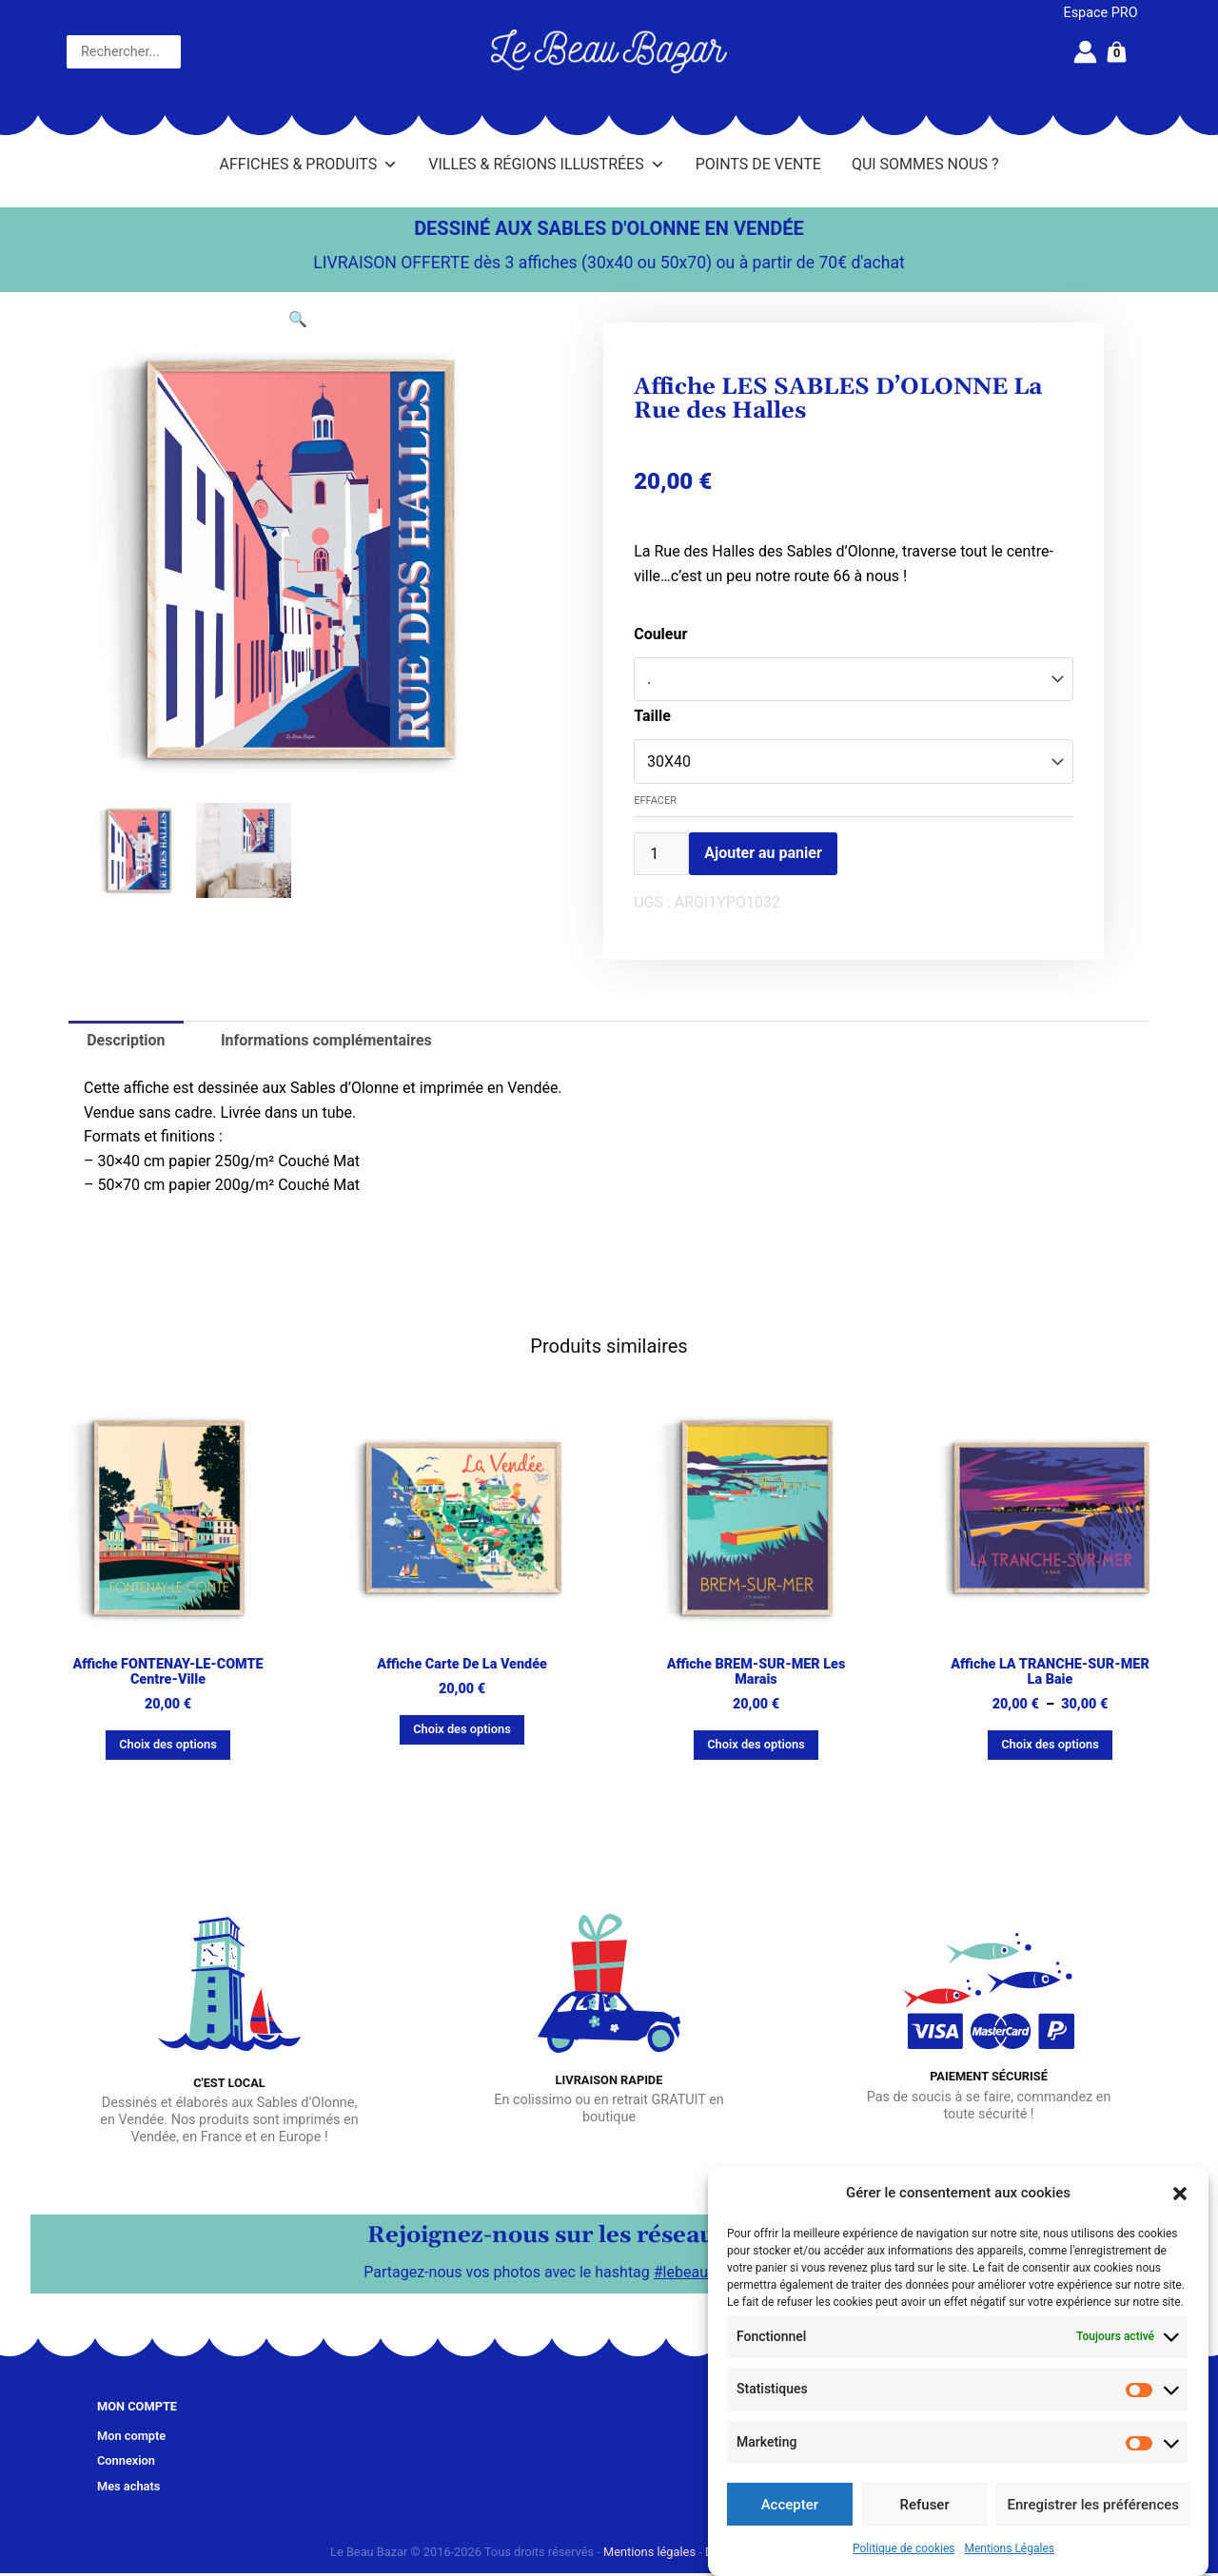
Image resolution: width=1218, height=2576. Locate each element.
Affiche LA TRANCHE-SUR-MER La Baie (1050, 1672)
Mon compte (131, 2436)
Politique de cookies (903, 2548)
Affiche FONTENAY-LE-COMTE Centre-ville (167, 1672)
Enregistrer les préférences (1093, 2504)
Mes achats (128, 2486)
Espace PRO (1101, 13)
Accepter (789, 2504)
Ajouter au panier (763, 853)
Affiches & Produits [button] (309, 164)
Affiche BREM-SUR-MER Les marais (756, 1672)
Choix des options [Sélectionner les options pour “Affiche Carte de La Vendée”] (462, 1729)
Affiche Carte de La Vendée (462, 1664)
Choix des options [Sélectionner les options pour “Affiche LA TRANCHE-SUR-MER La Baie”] (1050, 1744)
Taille (652, 716)
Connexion (126, 2460)
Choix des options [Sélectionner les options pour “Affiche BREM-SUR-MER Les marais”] (756, 1744)
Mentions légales (649, 2552)
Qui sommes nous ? (925, 164)
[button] (1179, 2193)
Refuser (925, 2504)
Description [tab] (126, 1040)
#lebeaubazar (700, 2272)
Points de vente (758, 164)
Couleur (660, 634)
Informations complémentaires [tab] (326, 1040)
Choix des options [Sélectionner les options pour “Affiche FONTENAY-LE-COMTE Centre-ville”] (168, 1744)
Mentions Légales (1009, 2548)
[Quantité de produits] (661, 853)
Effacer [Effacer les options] (655, 800)
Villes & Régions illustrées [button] (546, 164)
